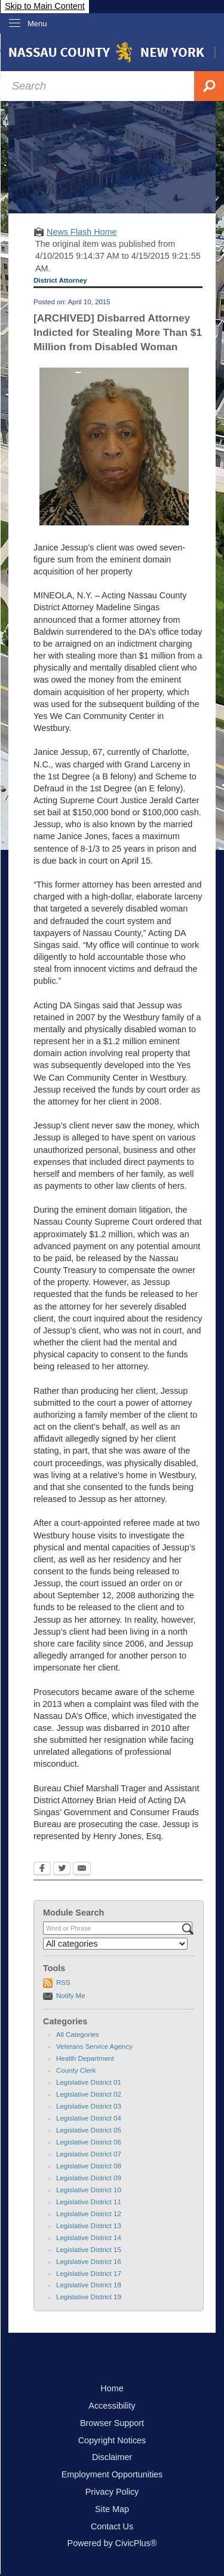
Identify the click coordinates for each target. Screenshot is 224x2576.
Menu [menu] (37, 23)
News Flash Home (82, 232)
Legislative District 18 (88, 2285)
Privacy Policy (112, 2492)
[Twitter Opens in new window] (61, 1869)
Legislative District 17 (88, 2273)
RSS (63, 1982)
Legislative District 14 (88, 2237)
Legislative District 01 (88, 2082)
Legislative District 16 (88, 2261)
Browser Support (112, 2423)
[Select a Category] (115, 1944)
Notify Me (70, 1995)
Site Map (112, 2509)
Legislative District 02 (88, 2094)
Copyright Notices (112, 2440)
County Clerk (76, 2070)
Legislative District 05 (88, 2130)
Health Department (85, 2058)
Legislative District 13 (88, 2225)
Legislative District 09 (88, 2178)
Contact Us (112, 2526)
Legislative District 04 (88, 2118)
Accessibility (111, 2405)
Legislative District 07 (88, 2154)
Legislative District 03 (88, 2106)
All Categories (77, 2034)
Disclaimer (112, 2457)
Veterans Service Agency (94, 2046)
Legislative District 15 (88, 2249)
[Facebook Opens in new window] (42, 1869)
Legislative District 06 (88, 2142)
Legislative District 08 (88, 2166)
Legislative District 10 (88, 2189)
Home (111, 2388)
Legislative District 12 (88, 2213)
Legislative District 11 (88, 2201)
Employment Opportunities (112, 2474)
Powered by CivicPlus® (112, 2543)
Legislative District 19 (88, 2296)
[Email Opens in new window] (82, 1869)
